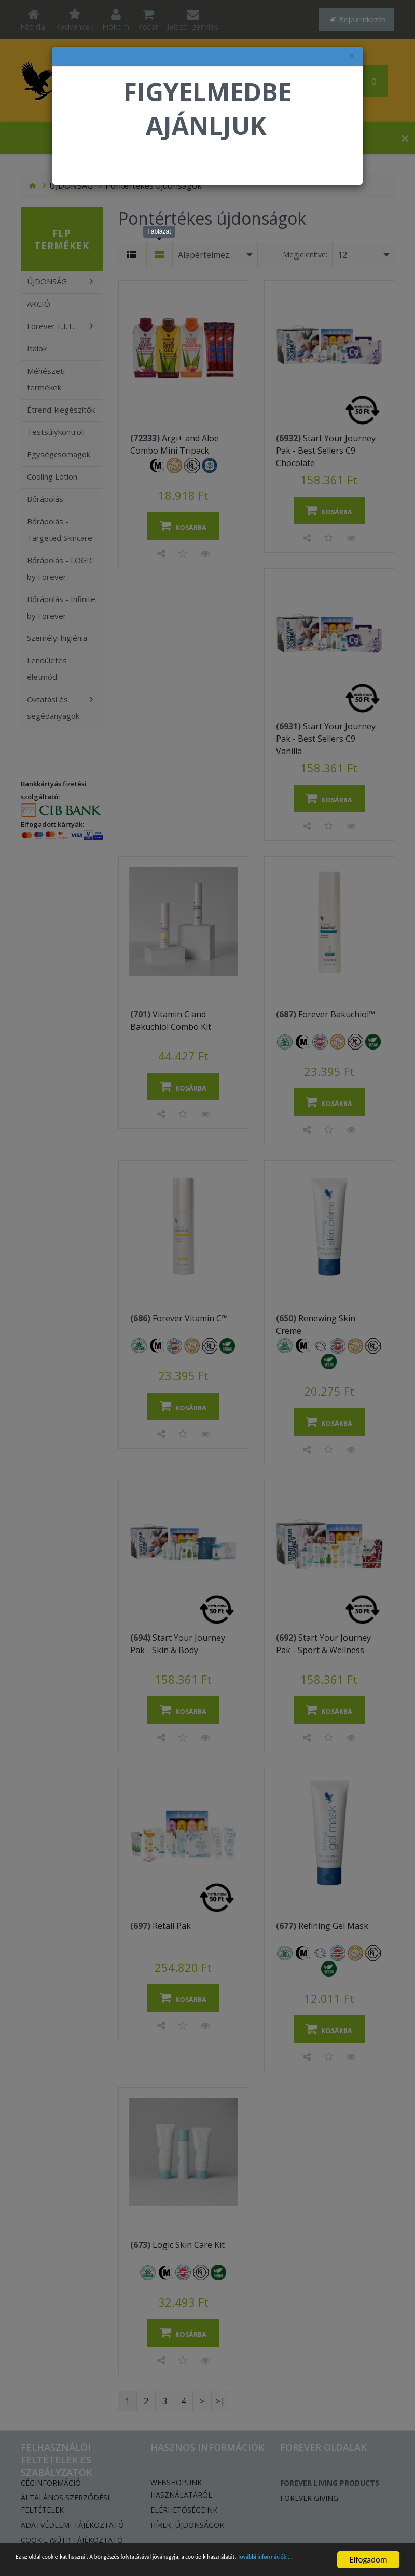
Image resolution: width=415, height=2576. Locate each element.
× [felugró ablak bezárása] (352, 56)
